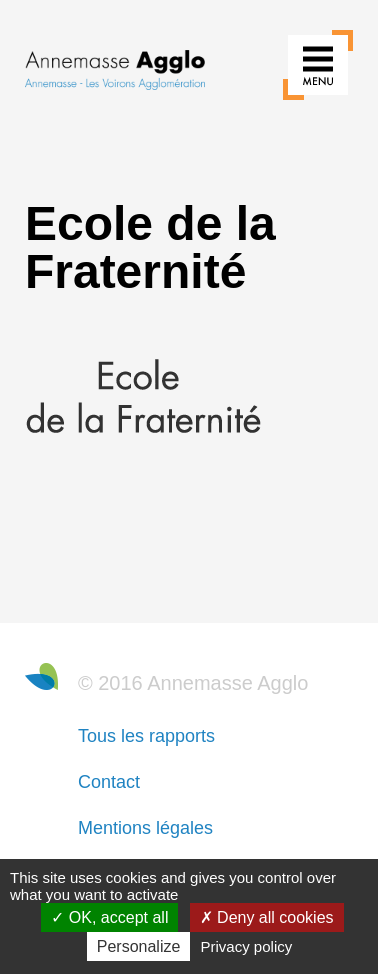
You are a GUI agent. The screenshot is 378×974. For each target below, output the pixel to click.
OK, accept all (109, 917)
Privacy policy (247, 946)
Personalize (139, 946)
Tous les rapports (146, 736)
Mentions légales (145, 828)
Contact (109, 782)
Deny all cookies (267, 917)
